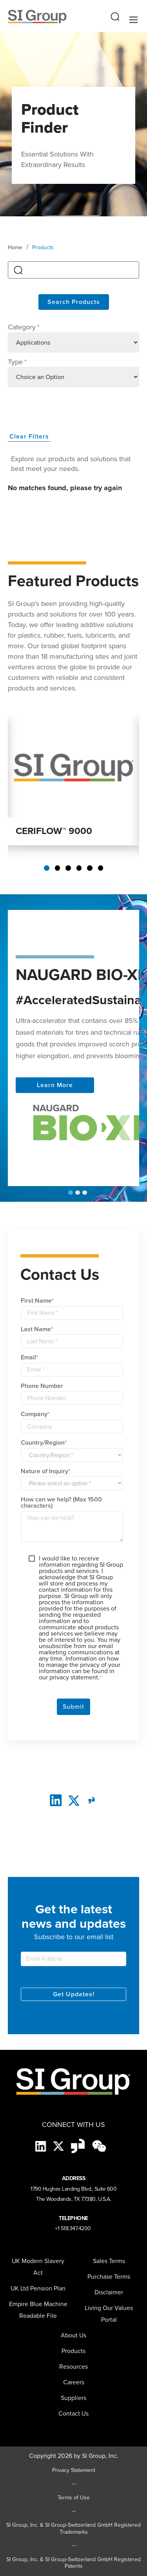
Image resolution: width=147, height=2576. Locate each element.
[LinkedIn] (56, 1800)
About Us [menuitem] (73, 2335)
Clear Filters (29, 436)
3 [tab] (68, 868)
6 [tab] (100, 868)
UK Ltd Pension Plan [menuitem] (38, 2288)
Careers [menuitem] (73, 2382)
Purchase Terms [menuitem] (108, 2276)
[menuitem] (73, 2398)
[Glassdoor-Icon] (79, 2146)
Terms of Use (74, 2497)
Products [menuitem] (73, 2350)
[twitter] (74, 1800)
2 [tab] (57, 868)
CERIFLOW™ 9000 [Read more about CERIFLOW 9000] (54, 831)
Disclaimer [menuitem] (108, 2292)
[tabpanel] (73, 780)
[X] (59, 2146)
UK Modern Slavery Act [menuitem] (38, 2266)
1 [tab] (46, 868)
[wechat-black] (99, 2146)
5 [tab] (90, 868)
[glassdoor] (91, 1800)
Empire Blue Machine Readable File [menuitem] (38, 2309)
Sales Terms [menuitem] (109, 2260)
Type (17, 362)
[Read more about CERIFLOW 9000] (73, 766)
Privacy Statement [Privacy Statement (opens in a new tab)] (73, 2470)
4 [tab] (79, 868)
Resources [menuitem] (73, 2366)
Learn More (55, 1084)
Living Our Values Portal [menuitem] (109, 2313)
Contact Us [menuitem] (73, 2413)
